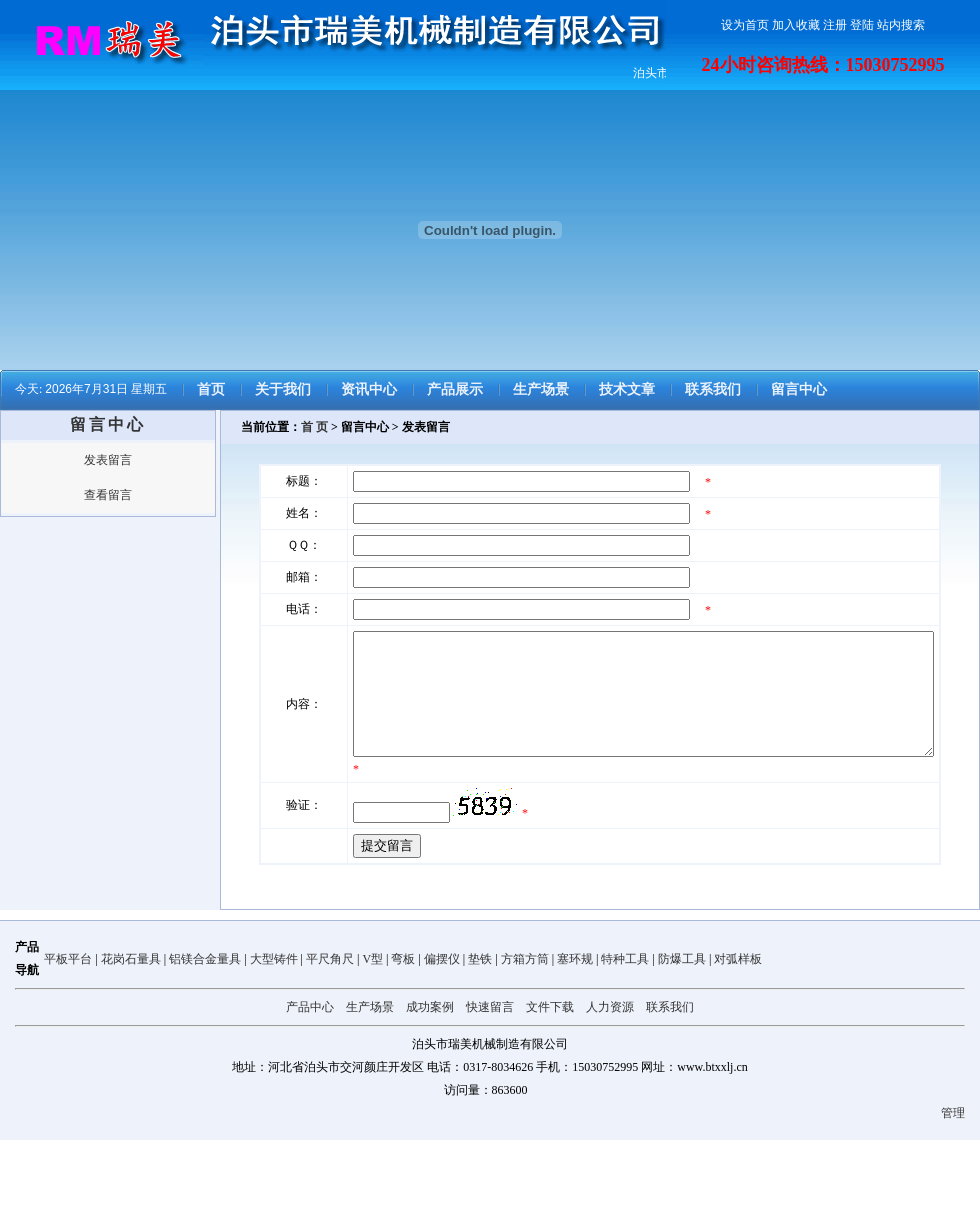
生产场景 (541, 389)
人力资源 (610, 1072)
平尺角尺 (330, 1024)
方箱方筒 (525, 1024)
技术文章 (627, 389)
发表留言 (108, 460)
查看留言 (108, 495)
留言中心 (799, 389)
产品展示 (455, 389)
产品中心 (310, 1072)
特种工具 (625, 1024)
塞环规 (575, 1024)
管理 (953, 1178)
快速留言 (490, 1072)
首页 (211, 389)
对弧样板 (738, 1024)
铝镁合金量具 (205, 1024)
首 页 (314, 427)
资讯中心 (369, 389)
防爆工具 (682, 1024)
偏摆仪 (442, 1024)
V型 (372, 1024)
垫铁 (480, 1024)
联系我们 (713, 389)
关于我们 (283, 389)
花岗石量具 (131, 1024)
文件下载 (550, 1072)
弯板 (403, 1024)
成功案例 (430, 1072)
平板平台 (68, 1024)
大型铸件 (274, 1024)
